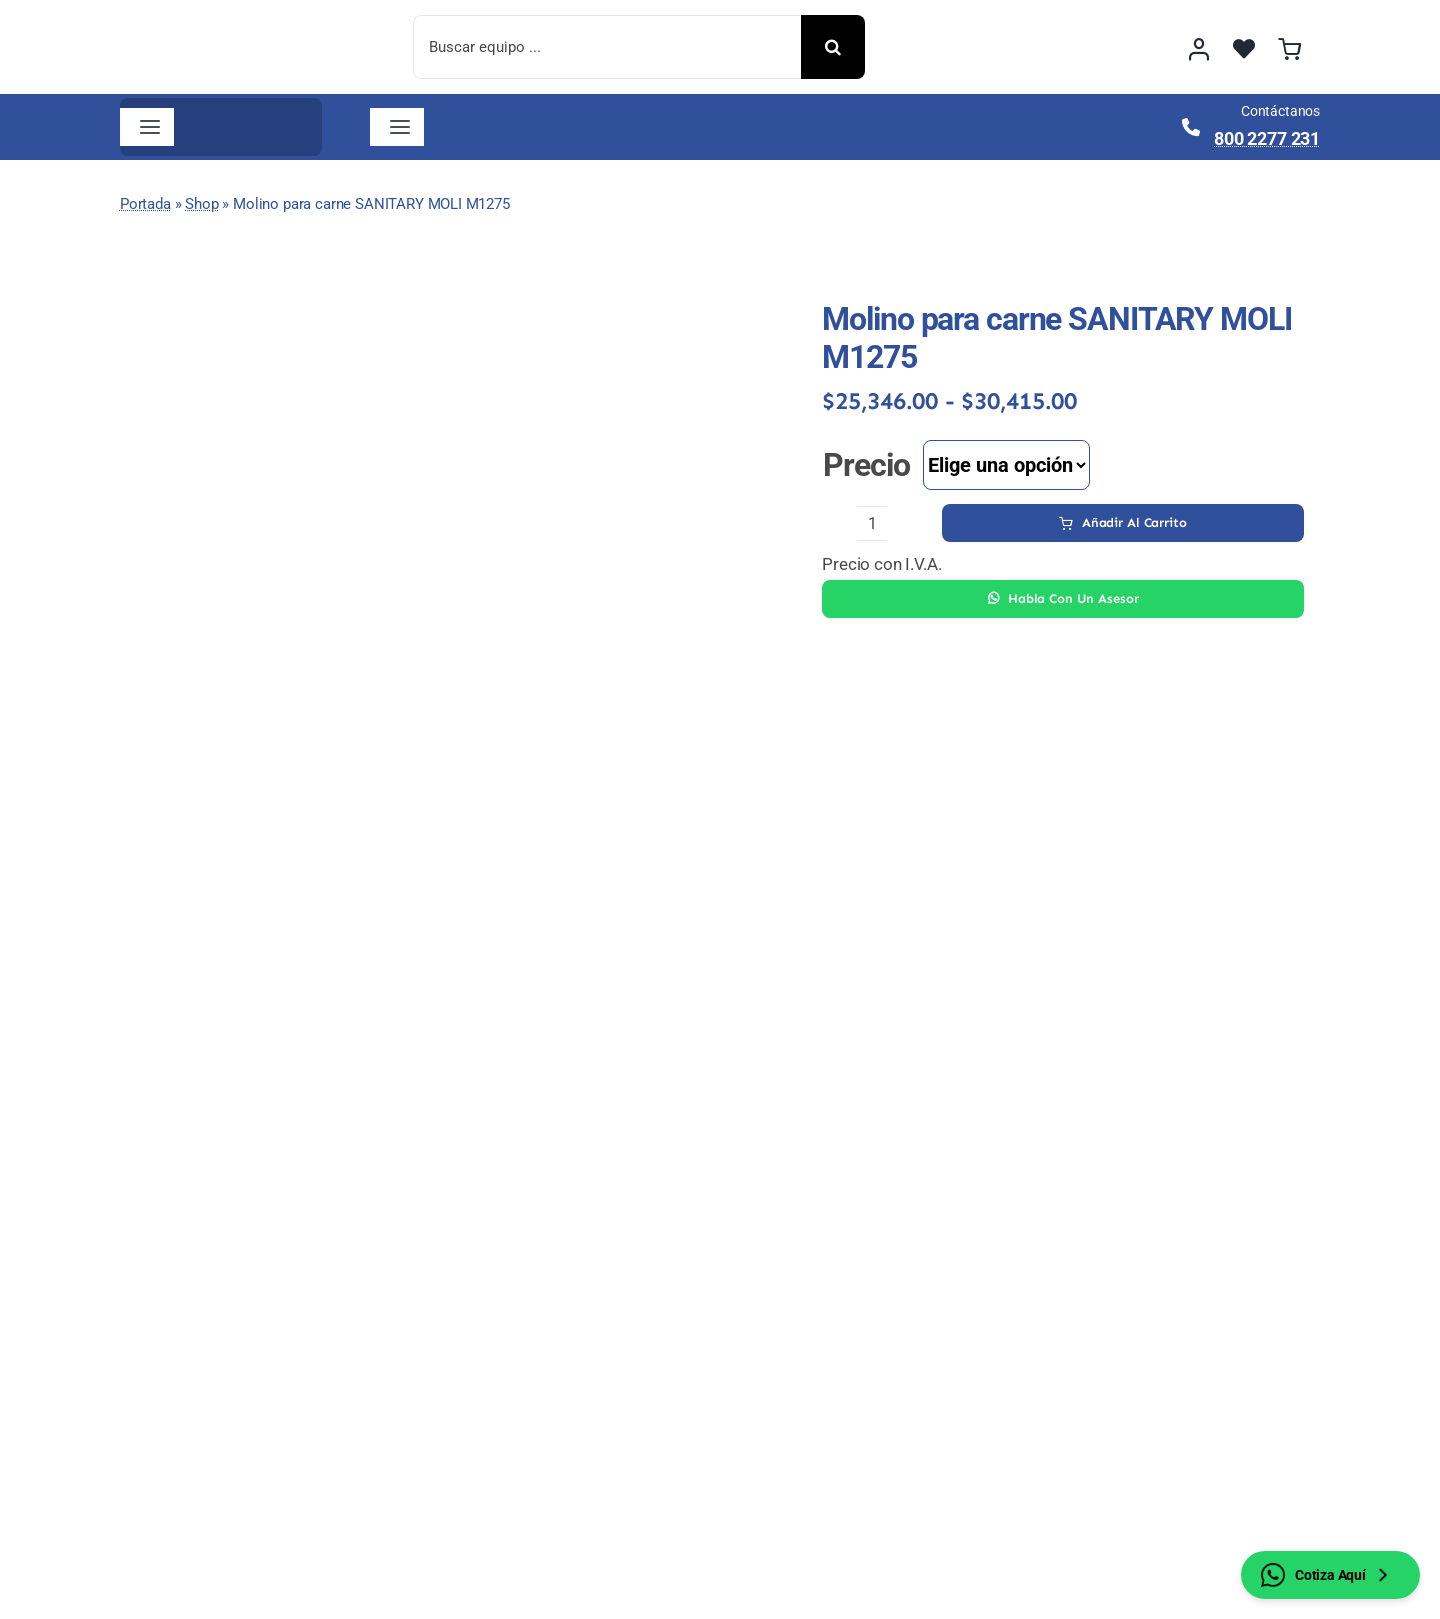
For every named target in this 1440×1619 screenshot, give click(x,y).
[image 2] (234, 23)
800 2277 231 (1267, 138)
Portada (145, 204)
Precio (866, 465)
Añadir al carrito (1123, 522)
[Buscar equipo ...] (606, 47)
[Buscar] (833, 47)
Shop (201, 204)
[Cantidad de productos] (872, 523)
